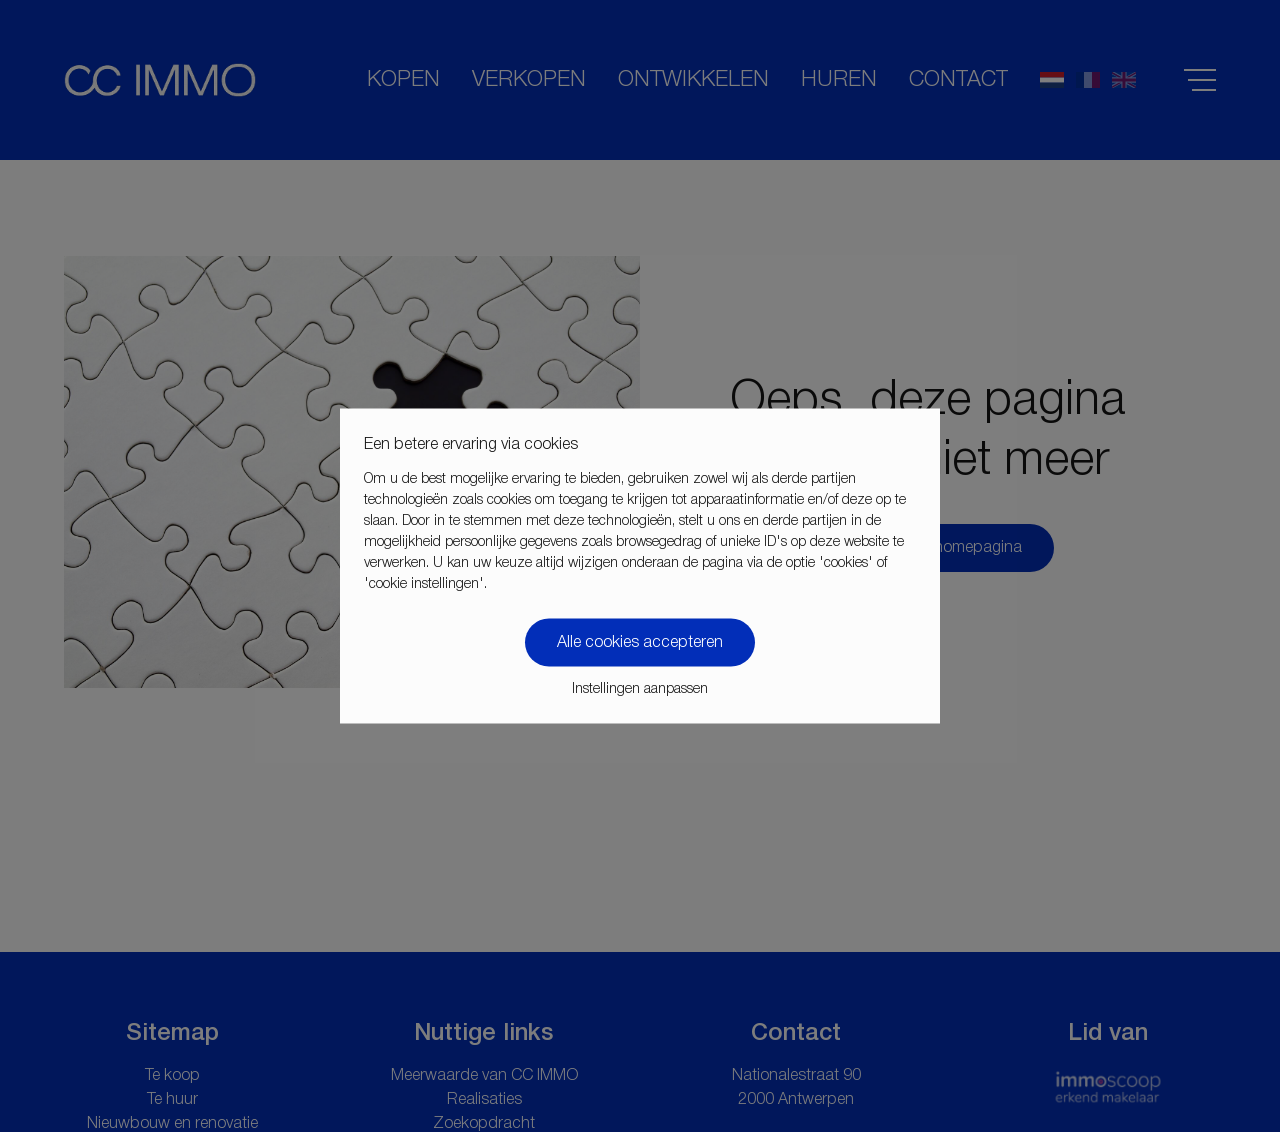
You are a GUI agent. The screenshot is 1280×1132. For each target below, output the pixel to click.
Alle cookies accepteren (640, 643)
